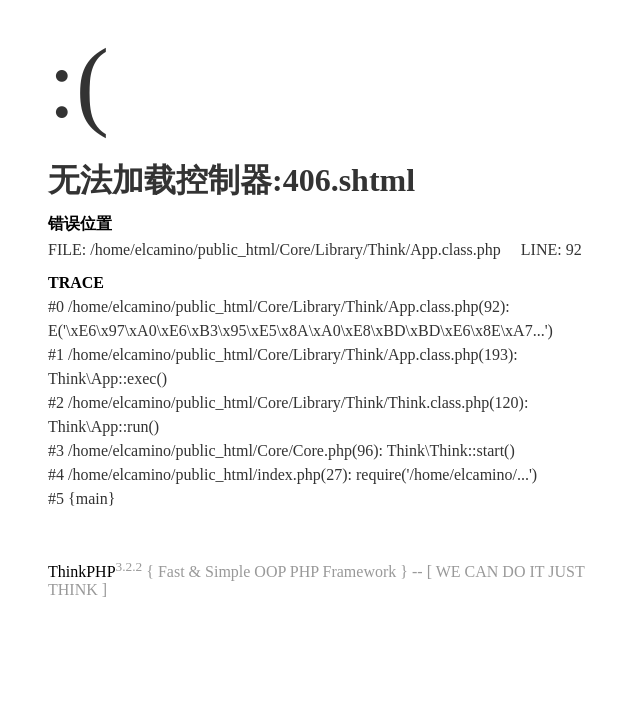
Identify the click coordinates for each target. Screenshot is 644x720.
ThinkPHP (82, 571)
